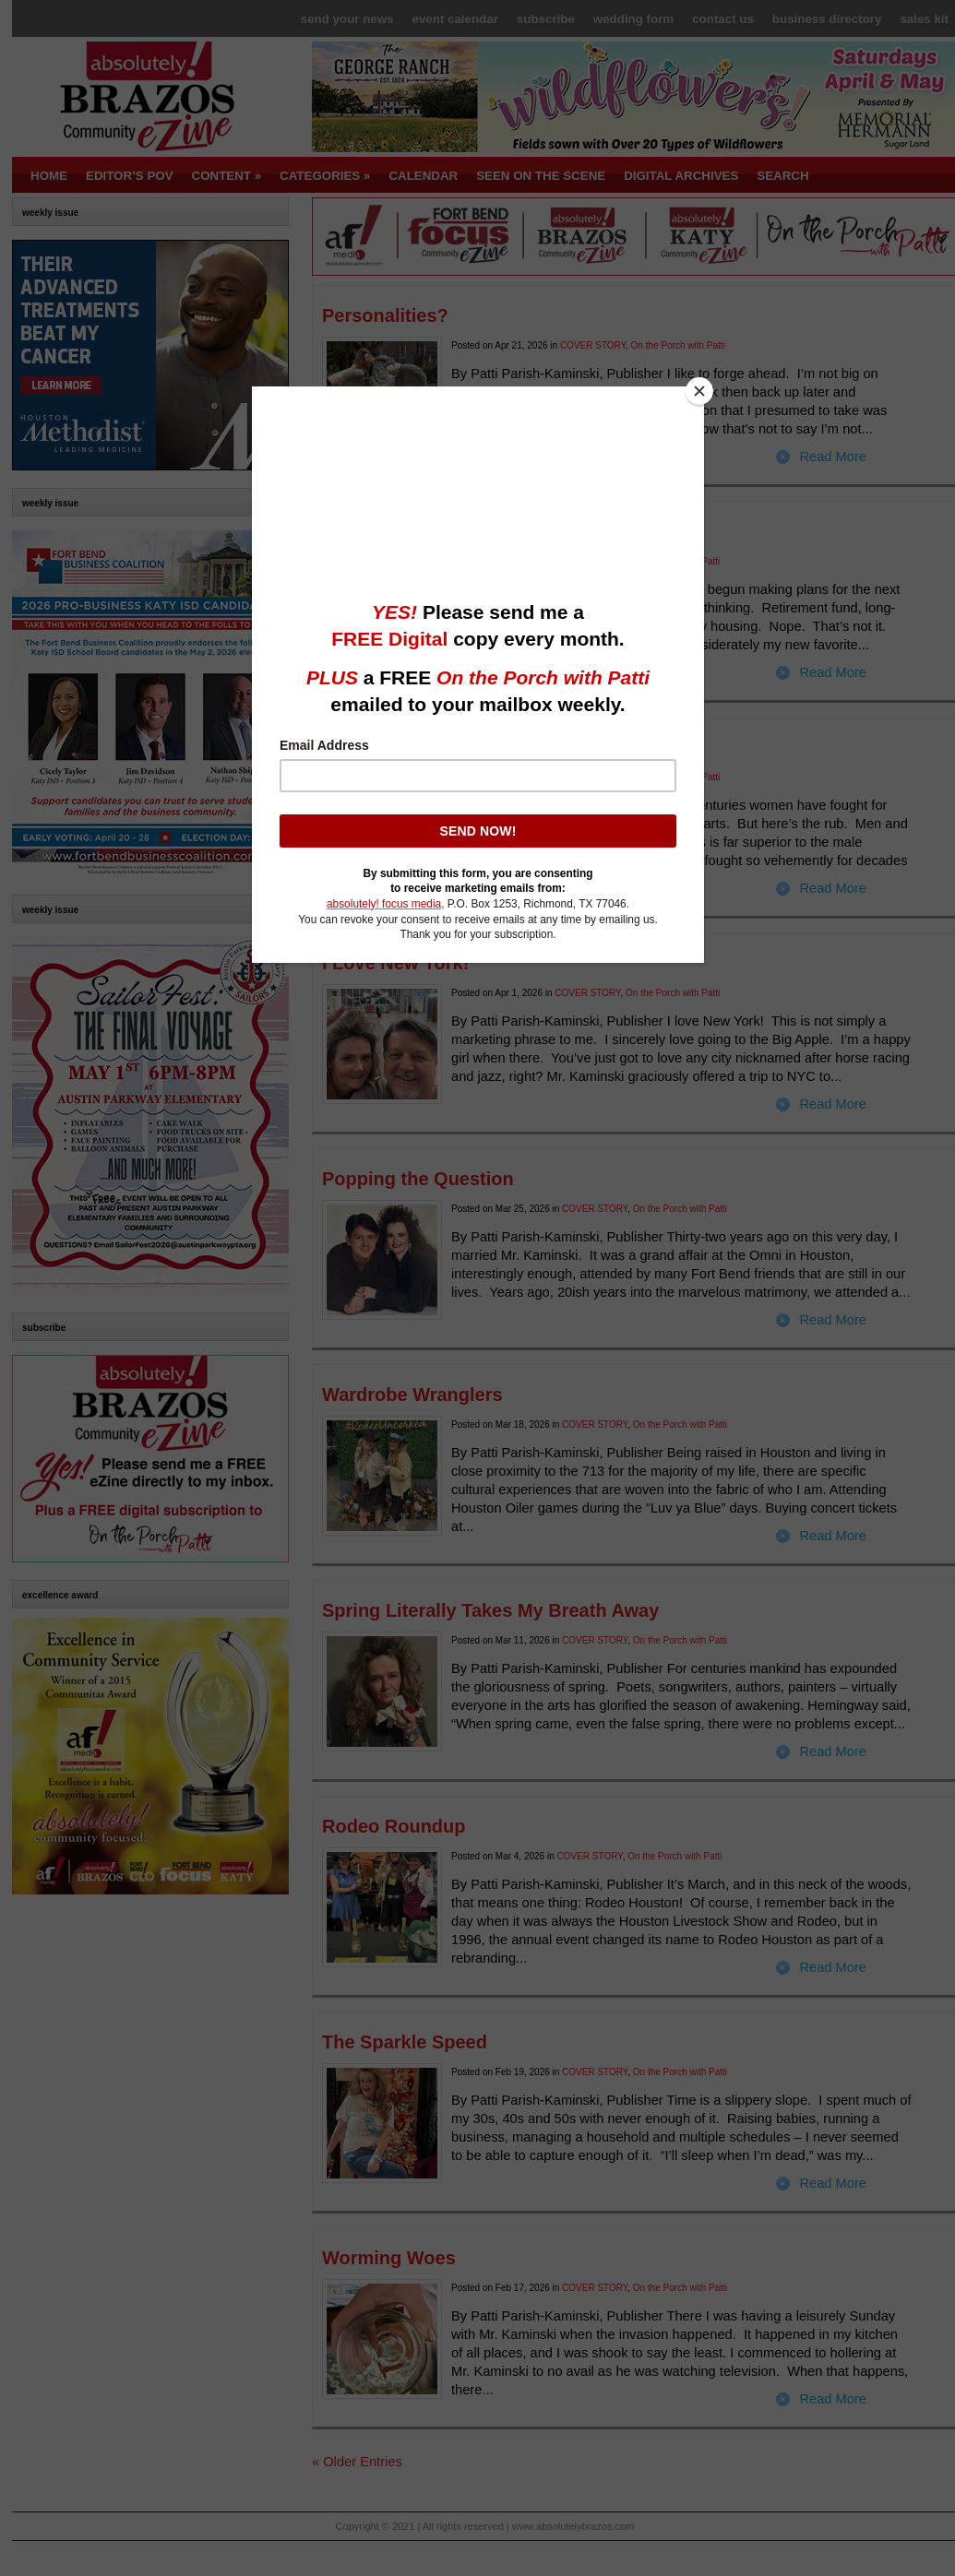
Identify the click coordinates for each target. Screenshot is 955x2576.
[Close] (699, 391)
